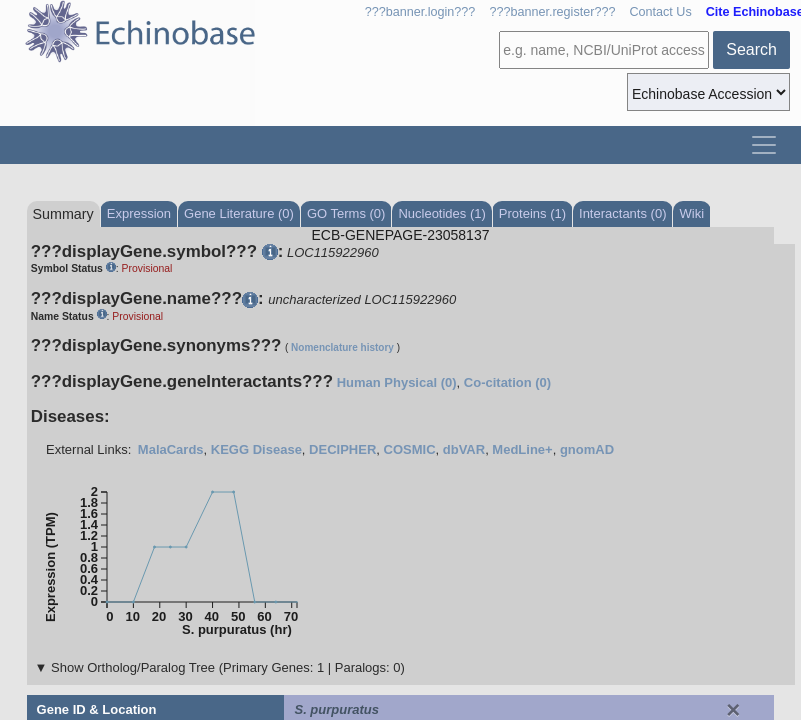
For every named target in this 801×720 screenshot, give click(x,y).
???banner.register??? (552, 12)
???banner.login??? (420, 12)
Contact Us (660, 12)
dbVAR (464, 449)
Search (751, 49)
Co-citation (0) (507, 382)
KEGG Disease (256, 449)
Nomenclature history (342, 347)
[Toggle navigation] (764, 145)
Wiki (691, 213)
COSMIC (410, 449)
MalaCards (171, 449)
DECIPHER (342, 449)
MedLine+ (522, 449)
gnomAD (587, 449)
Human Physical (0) (397, 382)
